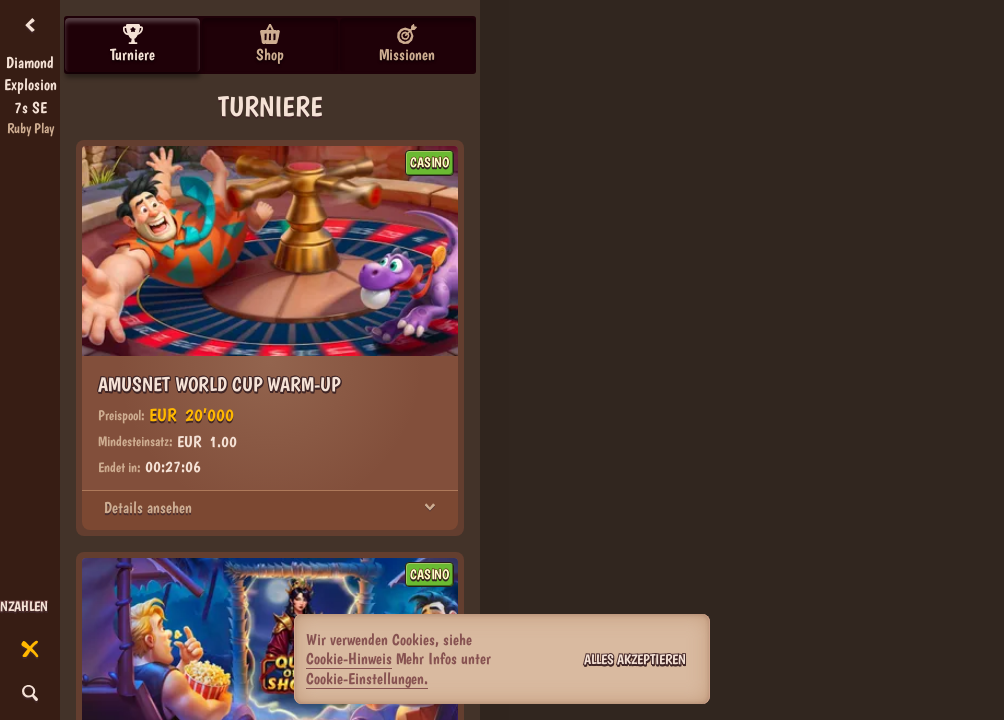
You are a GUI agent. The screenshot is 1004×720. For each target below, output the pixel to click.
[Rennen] (30, 650)
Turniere (132, 44)
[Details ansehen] (430, 508)
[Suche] (30, 694)
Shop (270, 44)
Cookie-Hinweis (349, 658)
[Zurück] (30, 26)
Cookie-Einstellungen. (367, 679)
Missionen (407, 44)
